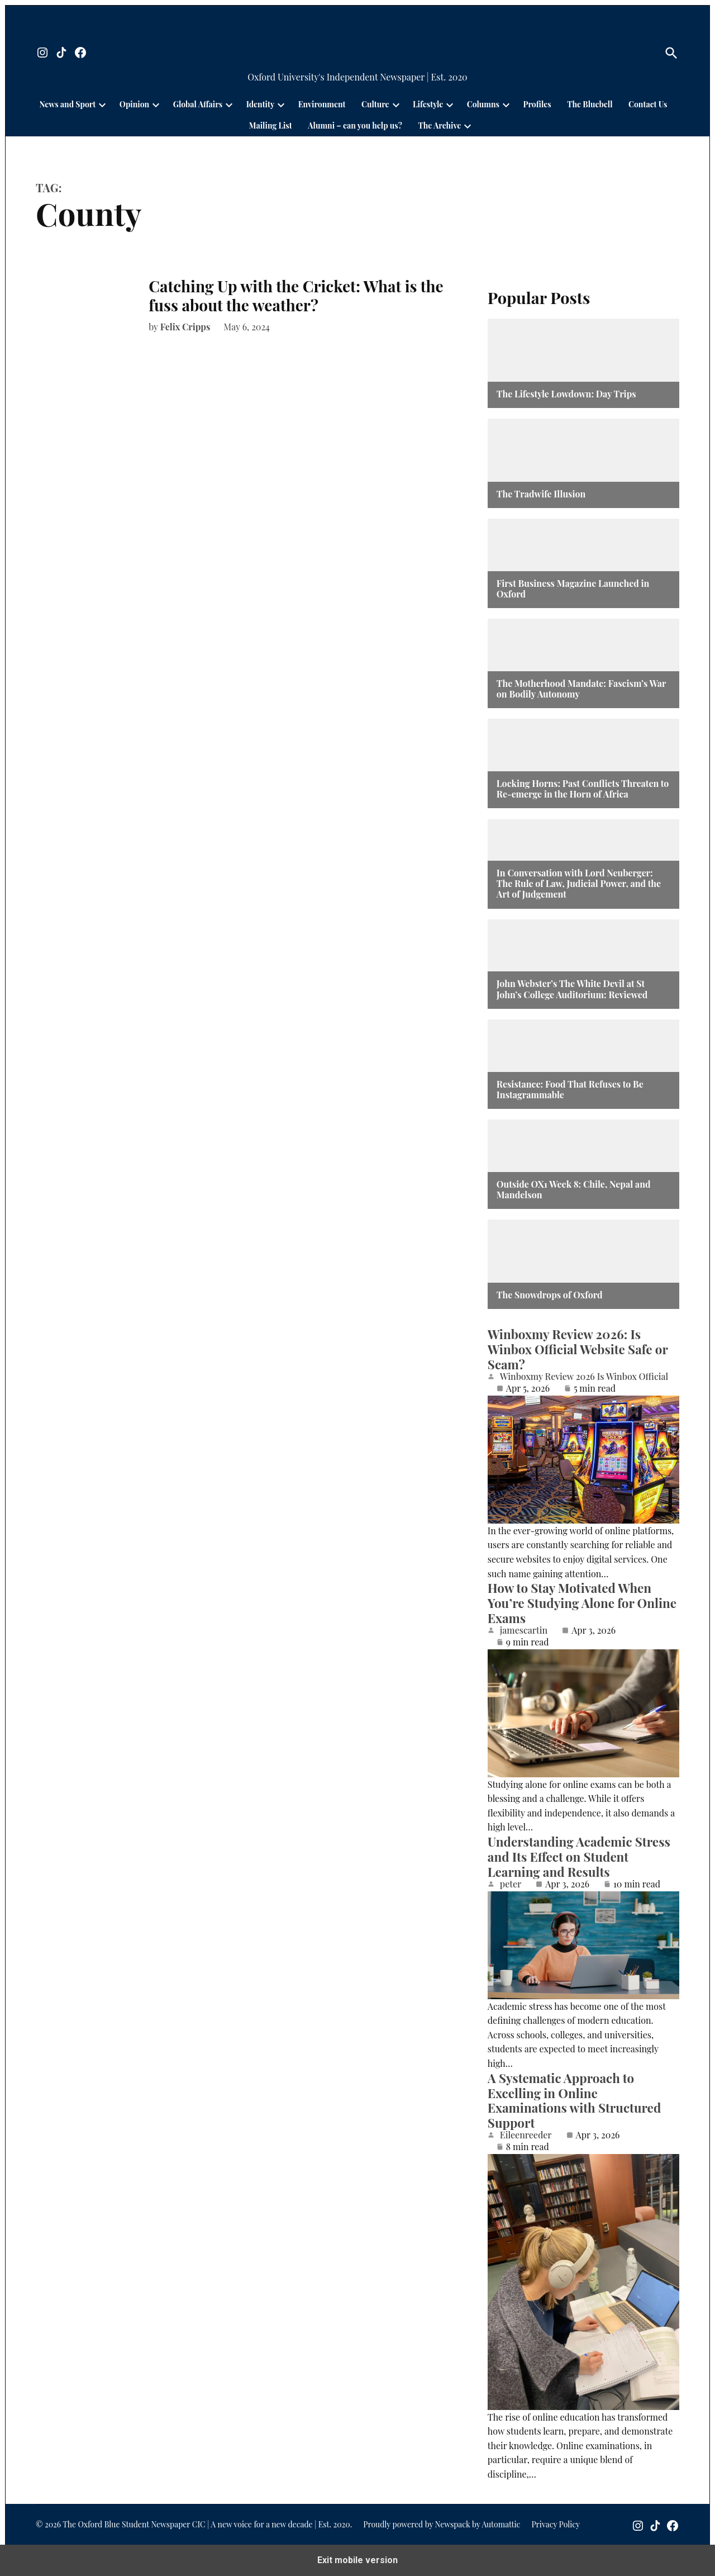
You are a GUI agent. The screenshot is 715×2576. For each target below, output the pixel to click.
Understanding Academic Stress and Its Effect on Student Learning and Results (579, 1856)
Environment (322, 104)
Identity (260, 104)
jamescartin (523, 1630)
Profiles (537, 104)
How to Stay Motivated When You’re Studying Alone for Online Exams (582, 1602)
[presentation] (102, 104)
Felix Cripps (185, 327)
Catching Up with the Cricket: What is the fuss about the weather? (296, 295)
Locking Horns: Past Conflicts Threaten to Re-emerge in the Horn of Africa (583, 788)
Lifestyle (428, 104)
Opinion (134, 104)
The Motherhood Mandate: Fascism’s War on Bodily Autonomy (581, 688)
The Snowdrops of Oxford (550, 1294)
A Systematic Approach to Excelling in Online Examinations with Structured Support (574, 2101)
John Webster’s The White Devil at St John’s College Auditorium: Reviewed (572, 988)
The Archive (439, 125)
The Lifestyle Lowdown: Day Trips (566, 393)
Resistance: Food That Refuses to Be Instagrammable (570, 1089)
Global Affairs (197, 104)
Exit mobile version (357, 2560)
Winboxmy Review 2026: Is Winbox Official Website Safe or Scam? (578, 1349)
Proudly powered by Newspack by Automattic (441, 2524)
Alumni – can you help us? (355, 125)
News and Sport (68, 104)
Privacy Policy (555, 2524)
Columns (483, 104)
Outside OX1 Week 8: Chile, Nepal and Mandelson (574, 1189)
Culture (375, 104)
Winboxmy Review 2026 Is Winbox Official (584, 1376)
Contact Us (647, 104)
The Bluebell (589, 104)
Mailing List (270, 125)
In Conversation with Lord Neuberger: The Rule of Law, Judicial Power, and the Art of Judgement (579, 883)
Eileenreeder (526, 2135)
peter (510, 1884)
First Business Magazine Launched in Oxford (573, 588)
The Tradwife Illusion (541, 493)
